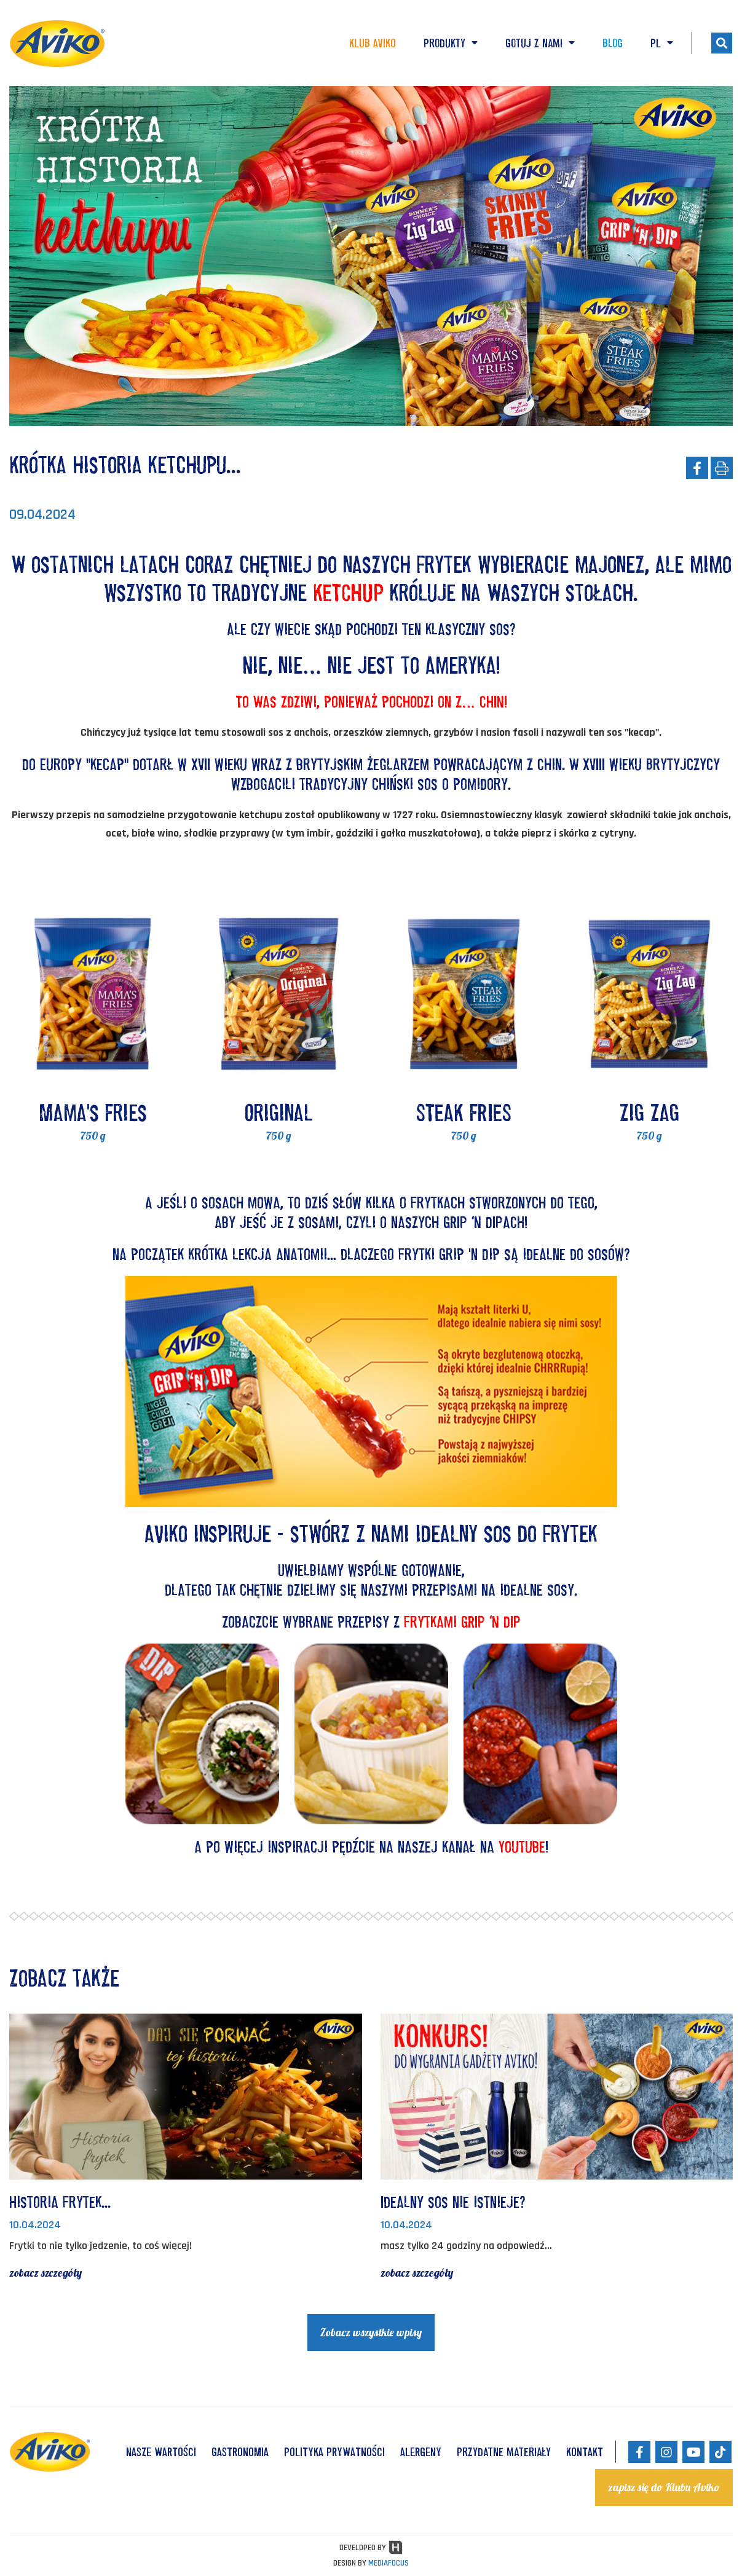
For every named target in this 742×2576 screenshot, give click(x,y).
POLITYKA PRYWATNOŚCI (334, 2451)
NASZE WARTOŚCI (161, 2451)
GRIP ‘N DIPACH (483, 1222)
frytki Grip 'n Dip (449, 1254)
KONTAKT (584, 2451)
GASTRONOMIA (240, 2451)
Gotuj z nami (540, 43)
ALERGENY (420, 2451)
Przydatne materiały (504, 2451)
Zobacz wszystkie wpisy (371, 2332)
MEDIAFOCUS (388, 2563)
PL (661, 43)
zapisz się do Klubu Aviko (664, 2487)
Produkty (451, 43)
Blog (612, 43)
